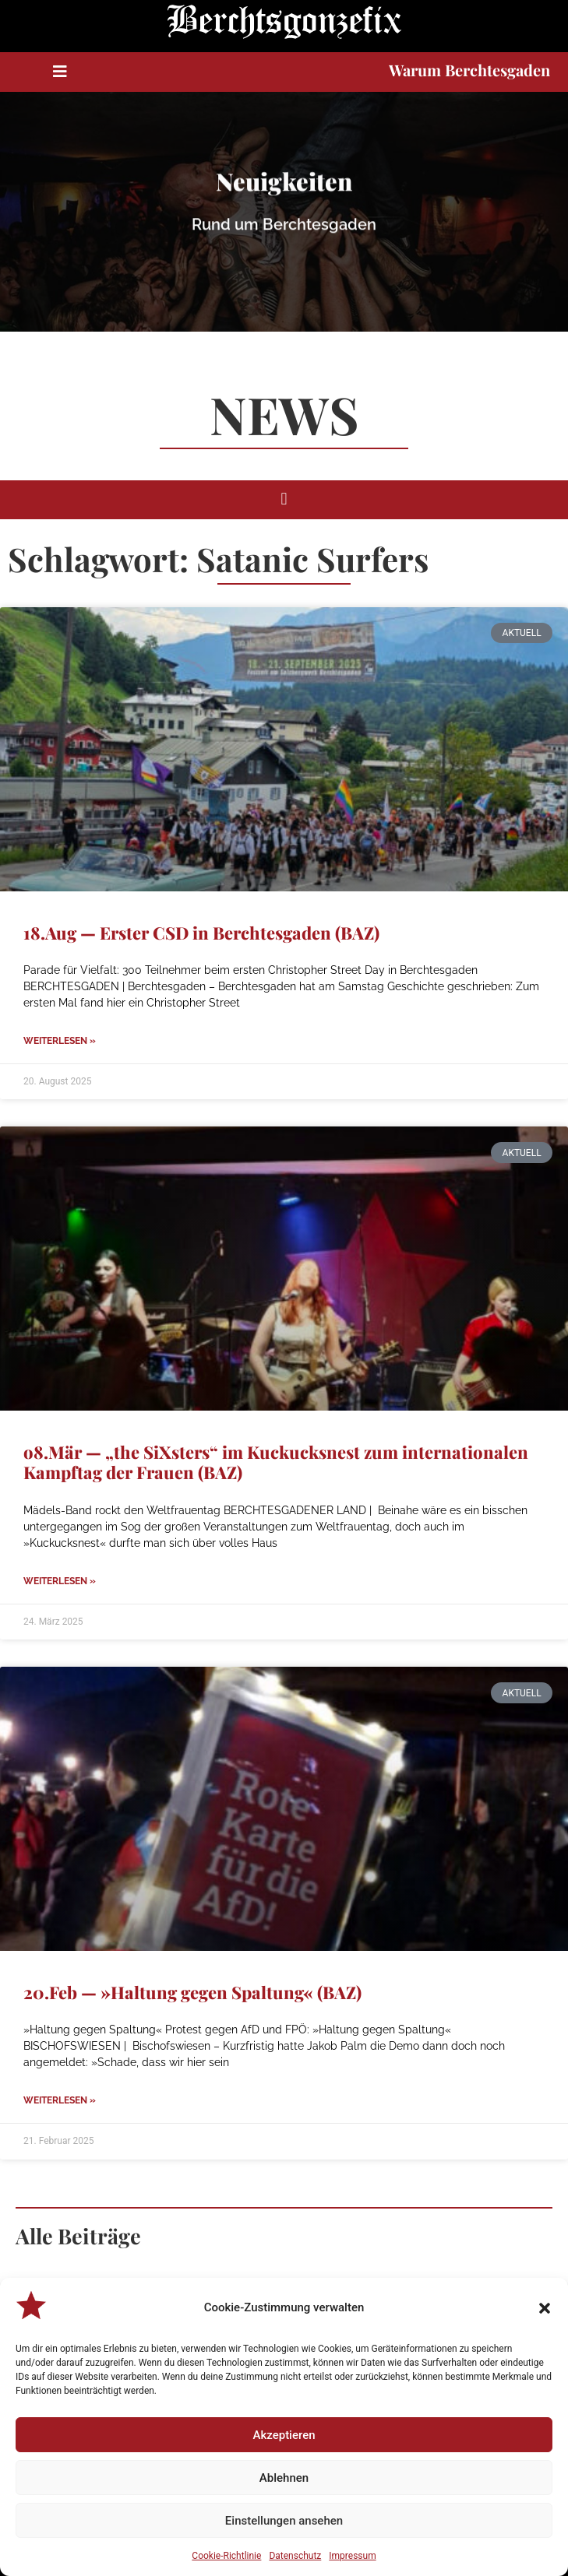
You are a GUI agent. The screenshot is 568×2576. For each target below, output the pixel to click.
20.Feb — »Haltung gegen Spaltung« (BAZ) (192, 1992)
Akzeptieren (283, 2435)
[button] (544, 2308)
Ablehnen (284, 2478)
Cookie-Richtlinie (226, 2555)
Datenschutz (295, 2555)
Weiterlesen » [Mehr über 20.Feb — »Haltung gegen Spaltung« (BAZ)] (59, 2100)
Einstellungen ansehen (284, 2521)
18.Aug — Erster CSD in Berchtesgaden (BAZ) (201, 932)
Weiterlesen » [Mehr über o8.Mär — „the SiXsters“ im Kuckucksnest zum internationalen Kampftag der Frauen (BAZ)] (59, 1581)
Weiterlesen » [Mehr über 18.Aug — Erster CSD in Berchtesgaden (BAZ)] (59, 1040)
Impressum (352, 2555)
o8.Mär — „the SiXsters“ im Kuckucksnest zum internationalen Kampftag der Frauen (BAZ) (275, 1462)
